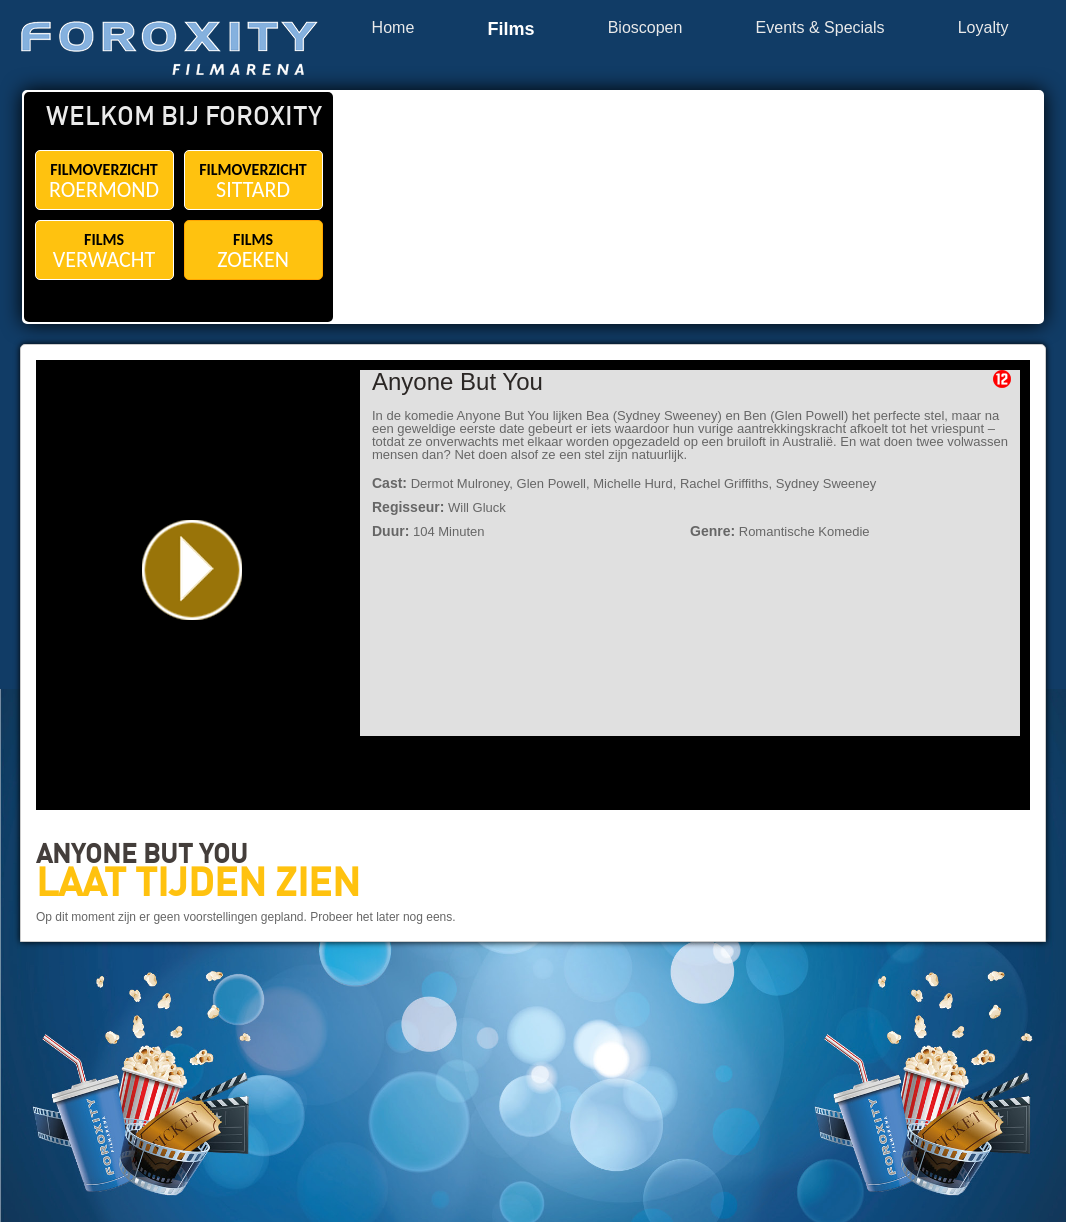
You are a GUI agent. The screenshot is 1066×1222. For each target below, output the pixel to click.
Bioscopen (645, 28)
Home (393, 28)
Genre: (712, 531)
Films (510, 29)
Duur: (390, 531)
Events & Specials (820, 28)
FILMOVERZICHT (104, 181)
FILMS (104, 251)
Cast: (389, 483)
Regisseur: (408, 507)
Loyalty (983, 28)
